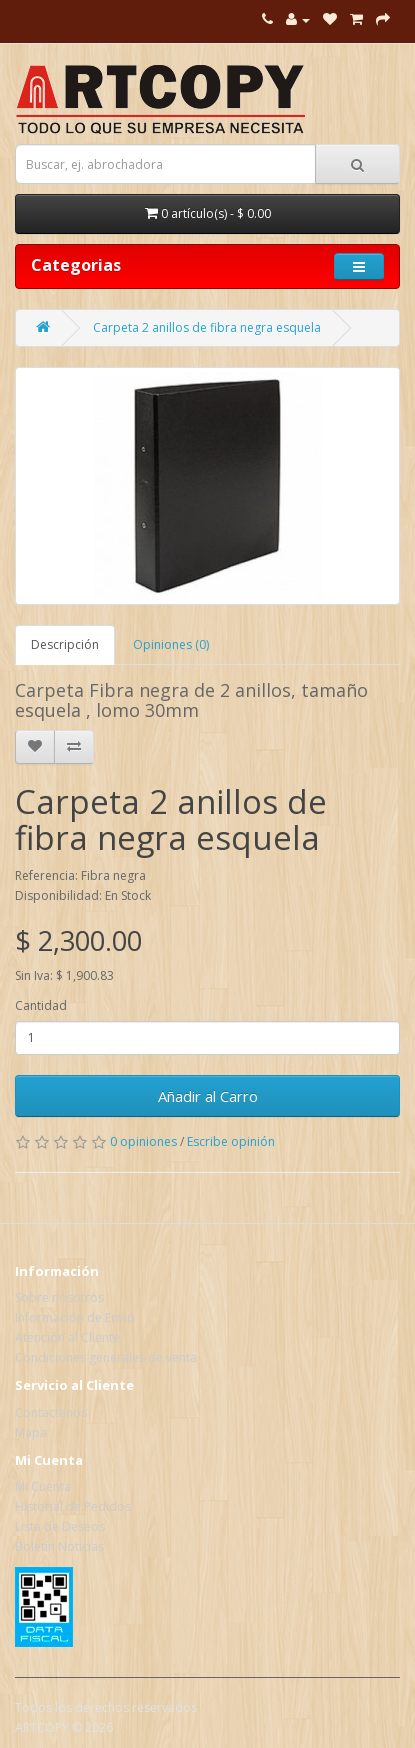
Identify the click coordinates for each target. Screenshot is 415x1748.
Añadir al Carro (208, 1096)
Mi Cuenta (43, 1486)
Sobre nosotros (59, 1297)
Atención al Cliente (67, 1337)
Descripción (65, 644)
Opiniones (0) (171, 644)
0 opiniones (143, 1141)
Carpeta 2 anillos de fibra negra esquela (207, 327)
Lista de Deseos (60, 1526)
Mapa (31, 1432)
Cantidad (41, 1005)
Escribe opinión (231, 1141)
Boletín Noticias (59, 1546)
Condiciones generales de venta (106, 1357)
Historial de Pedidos (73, 1506)
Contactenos (51, 1412)
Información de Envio (75, 1317)
